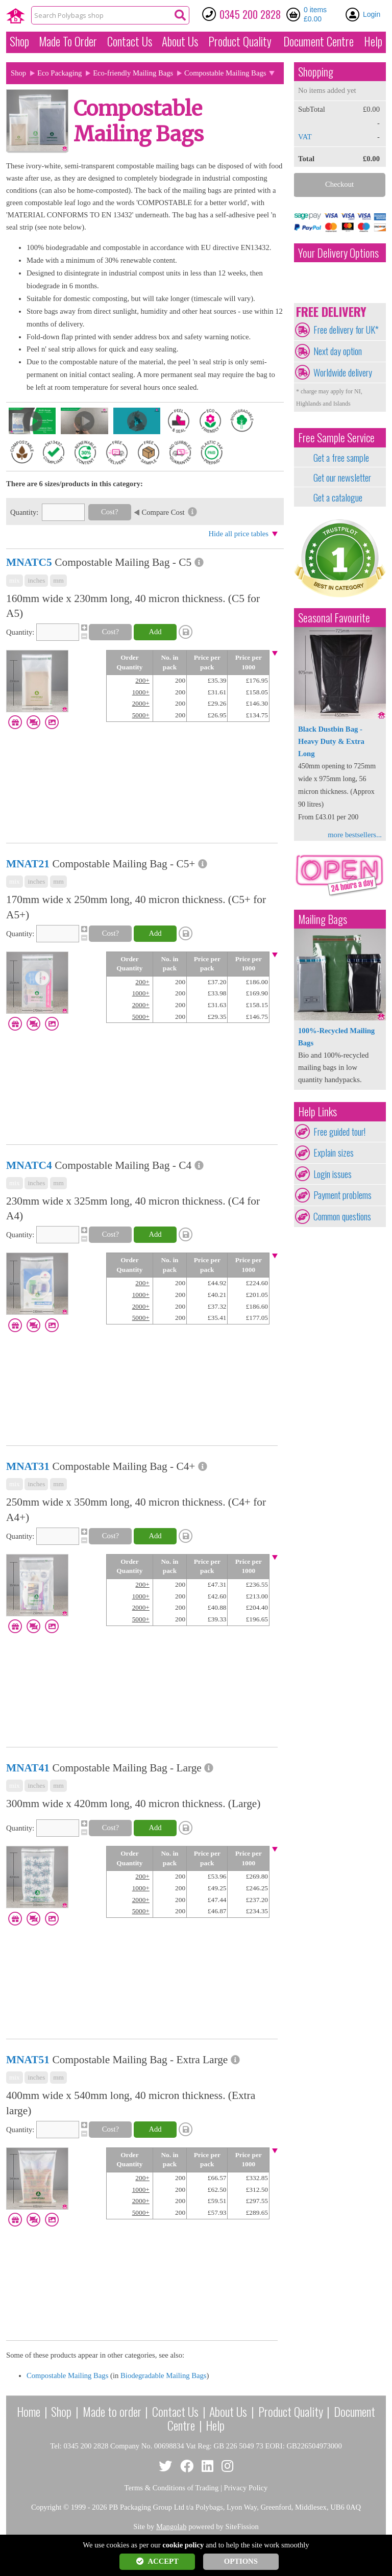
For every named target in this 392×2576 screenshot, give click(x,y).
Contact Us (129, 41)
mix (14, 580)
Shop (19, 41)
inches (36, 580)
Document (318, 41)
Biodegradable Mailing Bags (163, 2375)
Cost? (109, 512)
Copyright (46, 2507)
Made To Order (68, 41)
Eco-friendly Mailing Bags (133, 73)
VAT (305, 137)
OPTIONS (241, 2561)
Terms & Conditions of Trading (172, 2488)
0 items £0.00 (315, 14)
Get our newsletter (342, 477)
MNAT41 (28, 1768)
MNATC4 (29, 1165)
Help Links (317, 1111)
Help (373, 41)
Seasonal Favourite (334, 618)
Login (371, 14)
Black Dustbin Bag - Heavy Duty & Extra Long (331, 741)
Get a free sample (341, 458)
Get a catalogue (337, 497)
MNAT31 (28, 1466)
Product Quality (290, 2411)
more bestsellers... (355, 835)
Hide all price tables (238, 534)
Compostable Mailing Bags (67, 2375)
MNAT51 (28, 2060)
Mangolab (171, 2526)
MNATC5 (29, 562)
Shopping (315, 72)
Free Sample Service (336, 437)
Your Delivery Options (338, 253)
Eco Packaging (59, 73)
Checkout (339, 184)
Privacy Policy (246, 2488)
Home (28, 2411)
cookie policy (183, 2545)
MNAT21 (28, 864)
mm (58, 580)
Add (155, 632)
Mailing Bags (322, 919)
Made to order (112, 2411)
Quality (240, 41)
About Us (180, 41)
